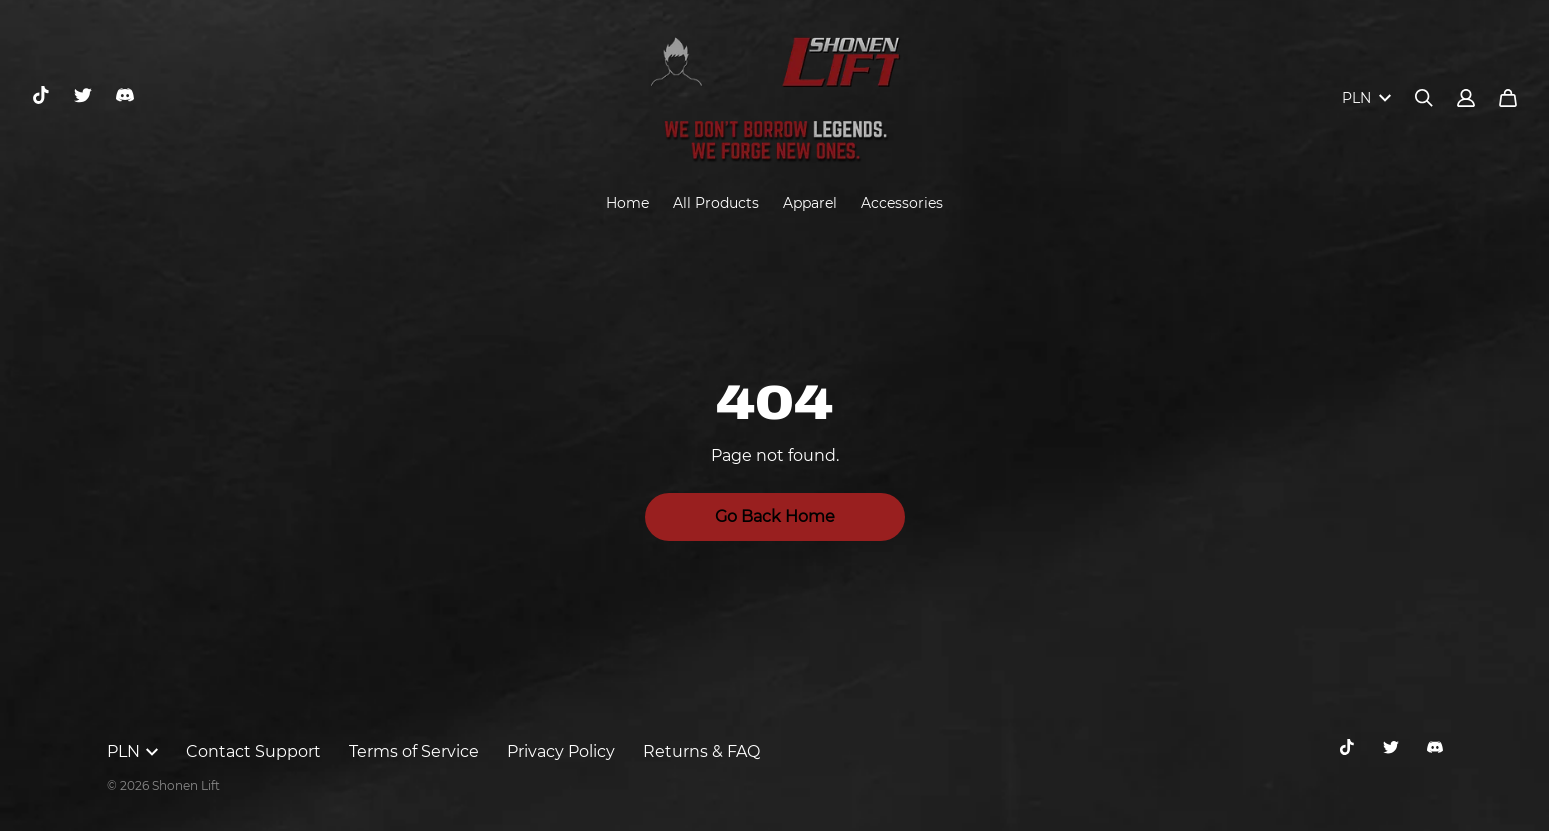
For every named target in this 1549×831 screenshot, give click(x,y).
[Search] (1424, 98)
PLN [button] (132, 751)
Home (627, 203)
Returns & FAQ (701, 751)
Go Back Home (775, 516)
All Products (716, 203)
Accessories (902, 203)
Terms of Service (414, 751)
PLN (1366, 98)
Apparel (810, 203)
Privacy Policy (561, 751)
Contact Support (253, 751)
